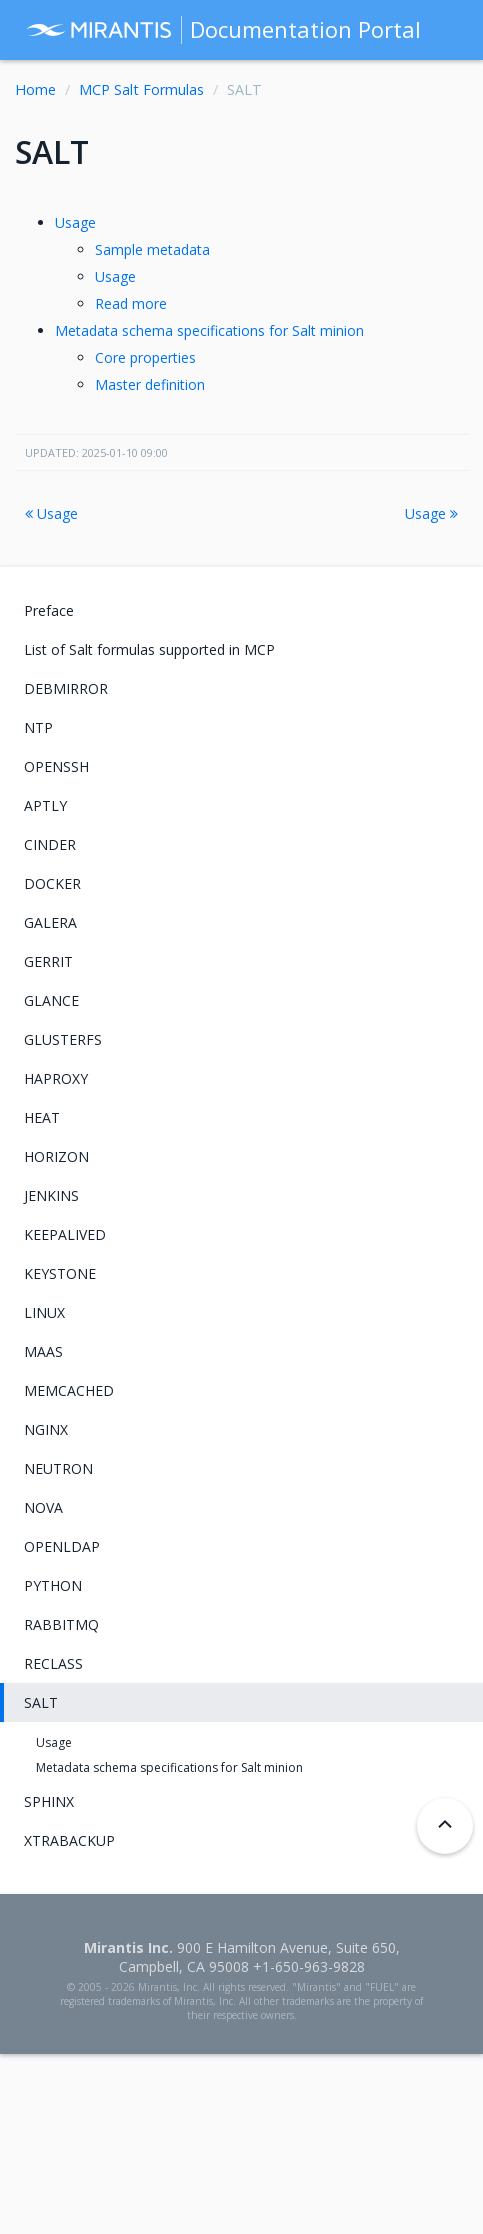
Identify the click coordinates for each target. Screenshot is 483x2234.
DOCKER (52, 883)
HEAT (42, 1117)
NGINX (46, 1429)
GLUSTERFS (63, 1039)
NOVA (43, 1507)
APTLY (45, 805)
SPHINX (49, 1801)
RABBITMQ (61, 1624)
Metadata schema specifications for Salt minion (209, 330)
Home (35, 89)
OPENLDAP (62, 1546)
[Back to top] (445, 1826)
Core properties (145, 357)
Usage (75, 222)
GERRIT (48, 961)
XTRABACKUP (69, 1840)
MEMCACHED (69, 1390)
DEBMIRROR (66, 688)
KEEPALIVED (65, 1234)
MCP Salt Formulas (141, 89)
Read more (131, 303)
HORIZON (56, 1156)
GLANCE (51, 1000)
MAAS (43, 1351)
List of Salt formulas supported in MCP (149, 649)
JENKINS (51, 1195)
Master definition (150, 384)
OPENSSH (56, 766)
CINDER (50, 844)
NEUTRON (58, 1468)
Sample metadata (152, 249)
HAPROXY (56, 1078)
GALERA (50, 922)
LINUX (44, 1312)
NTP (38, 727)
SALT (41, 1702)
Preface (49, 610)
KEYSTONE (60, 1273)
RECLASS (53, 1663)
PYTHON (53, 1585)
